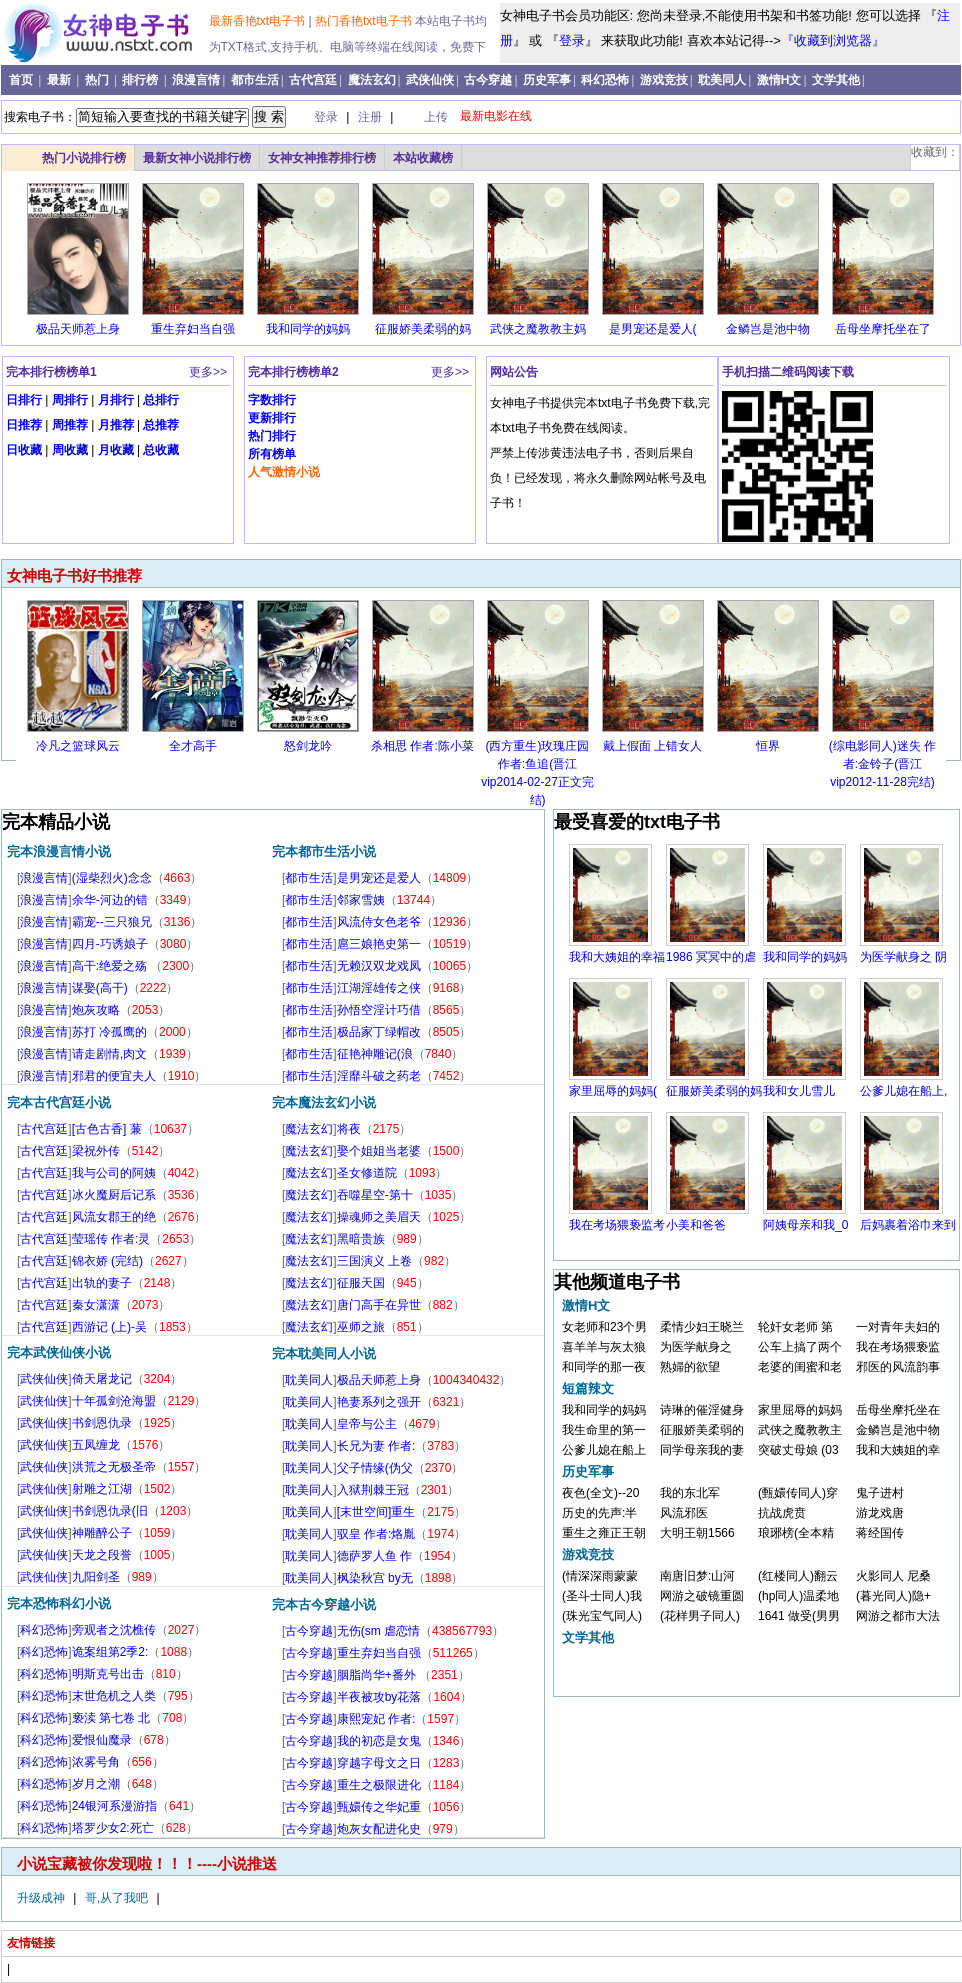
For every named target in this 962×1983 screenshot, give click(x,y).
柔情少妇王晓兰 (702, 1327)
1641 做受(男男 (799, 1616)
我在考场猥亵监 (898, 1347)
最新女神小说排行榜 (197, 158)
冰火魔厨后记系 (114, 1195)
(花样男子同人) (700, 1616)
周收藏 (70, 450)
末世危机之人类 (114, 1696)
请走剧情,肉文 (109, 1054)
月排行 (116, 400)
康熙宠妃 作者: (376, 1719)
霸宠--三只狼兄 (112, 922)
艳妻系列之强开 (379, 1402)
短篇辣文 (588, 1388)
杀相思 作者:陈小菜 (422, 746)
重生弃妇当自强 (193, 329)
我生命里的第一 (604, 1430)
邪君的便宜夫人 (114, 1076)
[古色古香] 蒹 (107, 1129)
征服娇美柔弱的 (702, 1430)
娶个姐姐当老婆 (379, 1151)
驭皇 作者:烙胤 (376, 1534)
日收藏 (24, 450)
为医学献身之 (696, 1347)
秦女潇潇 (96, 1305)
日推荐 (24, 425)
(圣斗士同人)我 (602, 1596)
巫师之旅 (361, 1327)
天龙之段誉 (102, 1555)
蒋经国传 (880, 1533)
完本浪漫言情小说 (59, 851)
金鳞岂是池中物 (768, 329)
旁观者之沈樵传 (114, 1630)
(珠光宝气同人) (602, 1616)
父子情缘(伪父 (375, 1468)
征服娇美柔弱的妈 (423, 329)
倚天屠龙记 (102, 1379)
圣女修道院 (367, 1173)
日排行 (24, 400)
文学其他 (836, 80)
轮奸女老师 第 (795, 1327)
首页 (22, 80)
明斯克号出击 (108, 1674)
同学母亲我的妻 (702, 1450)
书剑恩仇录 (102, 1423)
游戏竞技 (664, 80)
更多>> (208, 372)
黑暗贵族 (361, 1239)
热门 (98, 80)
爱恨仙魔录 (102, 1740)
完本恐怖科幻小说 (59, 1603)
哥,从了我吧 (118, 1898)
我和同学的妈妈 (308, 329)
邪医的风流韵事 (898, 1367)
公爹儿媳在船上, (903, 1091)
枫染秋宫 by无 (375, 1578)
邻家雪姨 (361, 900)
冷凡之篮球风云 (78, 746)
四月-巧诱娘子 (110, 944)
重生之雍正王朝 (604, 1533)
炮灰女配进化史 (379, 1829)
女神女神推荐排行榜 (322, 158)
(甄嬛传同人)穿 (798, 1493)
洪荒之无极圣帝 (114, 1467)
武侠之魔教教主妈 (538, 329)
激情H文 (779, 80)
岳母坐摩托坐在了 (883, 329)
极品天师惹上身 (78, 329)
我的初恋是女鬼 (379, 1741)
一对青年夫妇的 (898, 1327)
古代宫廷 (313, 80)
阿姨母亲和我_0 (805, 1225)
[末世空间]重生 (376, 1512)
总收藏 (161, 450)
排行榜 (141, 80)
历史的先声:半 (599, 1513)
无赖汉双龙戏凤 (379, 966)
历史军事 (547, 80)
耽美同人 (722, 80)
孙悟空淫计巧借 (379, 1010)
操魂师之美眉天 (379, 1217)
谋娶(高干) (100, 988)
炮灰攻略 (96, 1010)
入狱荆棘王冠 (373, 1490)
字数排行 (272, 400)
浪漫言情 (196, 80)
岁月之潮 (96, 1784)
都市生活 (255, 80)
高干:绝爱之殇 (111, 966)
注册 (371, 117)
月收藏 (116, 450)
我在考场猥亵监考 (617, 1225)
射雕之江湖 (102, 1489)
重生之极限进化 (379, 1785)
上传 (436, 117)
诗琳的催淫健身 (702, 1410)
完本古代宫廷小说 (59, 1102)
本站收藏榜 (423, 158)
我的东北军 (690, 1493)
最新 (60, 80)
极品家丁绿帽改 (379, 1032)
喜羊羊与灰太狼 (604, 1347)
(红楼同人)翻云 (798, 1576)
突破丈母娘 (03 (798, 1450)
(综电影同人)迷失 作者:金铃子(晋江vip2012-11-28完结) (882, 764)
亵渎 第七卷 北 (111, 1718)
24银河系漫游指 (114, 1806)
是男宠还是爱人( (653, 329)
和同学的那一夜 (604, 1367)
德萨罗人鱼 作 (374, 1556)
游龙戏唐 (880, 1513)
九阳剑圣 (96, 1577)
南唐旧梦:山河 (697, 1576)
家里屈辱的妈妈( (613, 1091)
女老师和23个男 (604, 1327)
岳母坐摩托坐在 (898, 1410)
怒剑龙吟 (308, 746)
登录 (572, 40)
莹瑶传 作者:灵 (111, 1239)
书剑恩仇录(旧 (110, 1511)
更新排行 (272, 418)
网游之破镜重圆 (702, 1596)
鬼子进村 (880, 1493)
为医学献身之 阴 (903, 957)
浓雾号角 (96, 1762)
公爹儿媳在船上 (604, 1450)
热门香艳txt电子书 (365, 21)
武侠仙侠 (430, 80)
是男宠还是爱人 (379, 878)
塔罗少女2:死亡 (113, 1828)
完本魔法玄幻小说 (324, 1102)
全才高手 (193, 746)
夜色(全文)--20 (600, 1493)
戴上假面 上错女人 (652, 746)
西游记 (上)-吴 (109, 1327)
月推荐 (116, 425)
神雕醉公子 (102, 1533)
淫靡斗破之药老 (379, 1076)
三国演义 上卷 (374, 1261)
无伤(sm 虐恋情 (378, 1631)
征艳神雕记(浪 (375, 1054)
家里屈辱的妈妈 (800, 1410)
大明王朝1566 (697, 1533)
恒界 (768, 746)
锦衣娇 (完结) (107, 1261)
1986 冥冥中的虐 (711, 957)
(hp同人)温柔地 (798, 1596)
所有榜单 (272, 454)
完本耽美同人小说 (324, 1353)
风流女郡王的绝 (114, 1217)
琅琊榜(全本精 (796, 1533)
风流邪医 (684, 1513)
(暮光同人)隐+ (893, 1596)
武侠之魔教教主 (800, 1430)
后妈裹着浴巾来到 (908, 1225)
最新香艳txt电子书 (259, 21)
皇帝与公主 (367, 1424)
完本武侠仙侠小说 (59, 1352)
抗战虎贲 (782, 1513)
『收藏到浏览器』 (833, 40)
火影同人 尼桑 (893, 1576)
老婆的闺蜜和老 (800, 1367)
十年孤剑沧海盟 (114, 1401)
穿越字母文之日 (379, 1763)
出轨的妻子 (102, 1283)
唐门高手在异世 (379, 1305)
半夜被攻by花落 (379, 1697)
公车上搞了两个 (800, 1347)
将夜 (349, 1129)
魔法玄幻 (372, 80)
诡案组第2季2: (110, 1652)
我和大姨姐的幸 (898, 1450)
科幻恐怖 (605, 80)
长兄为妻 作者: (376, 1446)
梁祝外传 (96, 1151)
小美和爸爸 (696, 1225)
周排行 (70, 400)
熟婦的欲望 (690, 1367)
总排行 (161, 400)
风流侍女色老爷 (379, 922)
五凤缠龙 (96, 1445)
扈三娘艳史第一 (379, 944)
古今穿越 (488, 80)
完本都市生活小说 (324, 851)
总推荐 (161, 425)
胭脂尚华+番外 (378, 1675)
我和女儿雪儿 (799, 1091)
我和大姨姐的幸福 (617, 957)
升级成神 (42, 1898)
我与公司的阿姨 (114, 1173)
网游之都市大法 (898, 1616)
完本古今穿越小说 (324, 1604)
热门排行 (272, 436)
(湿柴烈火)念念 (112, 878)
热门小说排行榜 (84, 158)
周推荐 (70, 425)
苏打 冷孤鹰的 (109, 1032)
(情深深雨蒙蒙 (600, 1576)
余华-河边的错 (110, 900)
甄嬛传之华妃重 (379, 1807)
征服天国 (361, 1283)
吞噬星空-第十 (375, 1195)
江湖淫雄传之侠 (379, 988)
